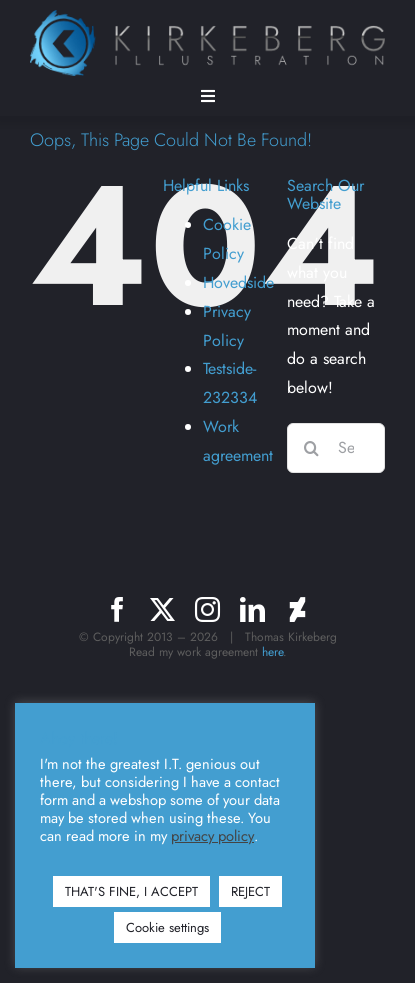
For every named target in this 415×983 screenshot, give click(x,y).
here (272, 652)
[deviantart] (297, 609)
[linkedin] (252, 609)
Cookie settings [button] (167, 927)
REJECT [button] (250, 891)
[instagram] (207, 609)
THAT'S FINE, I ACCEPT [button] (131, 891)
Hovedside (238, 282)
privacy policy (212, 836)
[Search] (312, 448)
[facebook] (117, 609)
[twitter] (162, 609)
